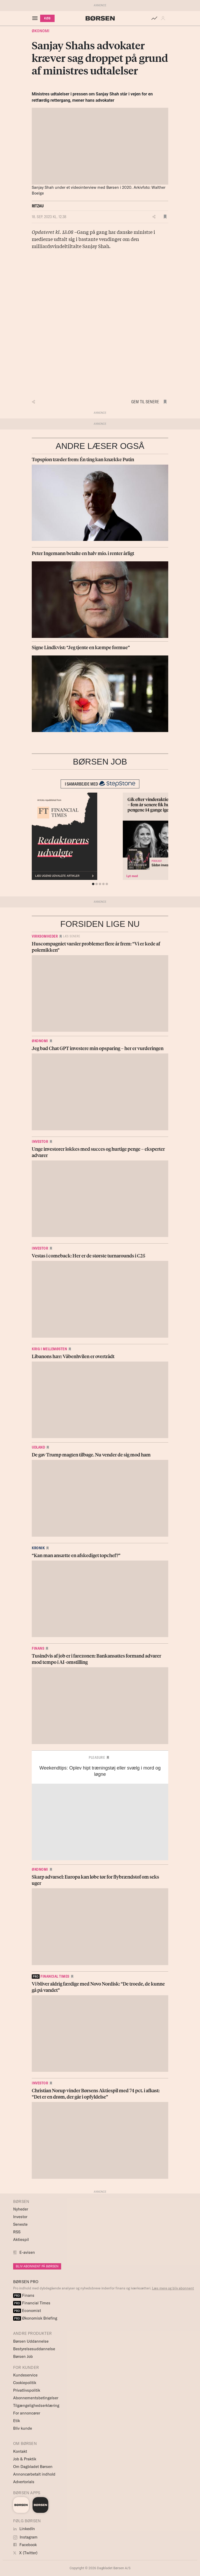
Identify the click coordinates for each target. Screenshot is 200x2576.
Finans (38, 1648)
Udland (38, 1447)
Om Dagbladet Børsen (32, 2466)
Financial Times (31, 2302)
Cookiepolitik (24, 2382)
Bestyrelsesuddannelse (34, 2348)
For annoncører (26, 2413)
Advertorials (23, 2481)
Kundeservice (25, 2375)
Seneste (20, 2224)
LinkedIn (24, 2528)
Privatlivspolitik (26, 2390)
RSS (16, 2231)
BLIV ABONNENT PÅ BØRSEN (37, 2266)
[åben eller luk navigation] (36, 18)
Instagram (25, 2537)
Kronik (38, 1548)
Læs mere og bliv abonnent (173, 2288)
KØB (47, 18)
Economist (27, 2310)
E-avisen (27, 2252)
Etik (16, 2420)
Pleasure (97, 1757)
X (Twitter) (25, 2552)
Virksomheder (45, 936)
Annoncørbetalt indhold (34, 2474)
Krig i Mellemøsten (49, 1349)
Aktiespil (21, 2239)
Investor (40, 1141)
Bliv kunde (22, 2428)
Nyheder (20, 2209)
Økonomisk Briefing (35, 2318)
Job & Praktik (24, 2458)
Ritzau (38, 205)
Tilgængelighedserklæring (36, 2405)
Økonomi (40, 31)
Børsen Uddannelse (31, 2341)
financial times (50, 1976)
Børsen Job (23, 2356)
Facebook (25, 2544)
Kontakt (20, 2451)
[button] (164, 18)
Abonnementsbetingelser (35, 2397)
